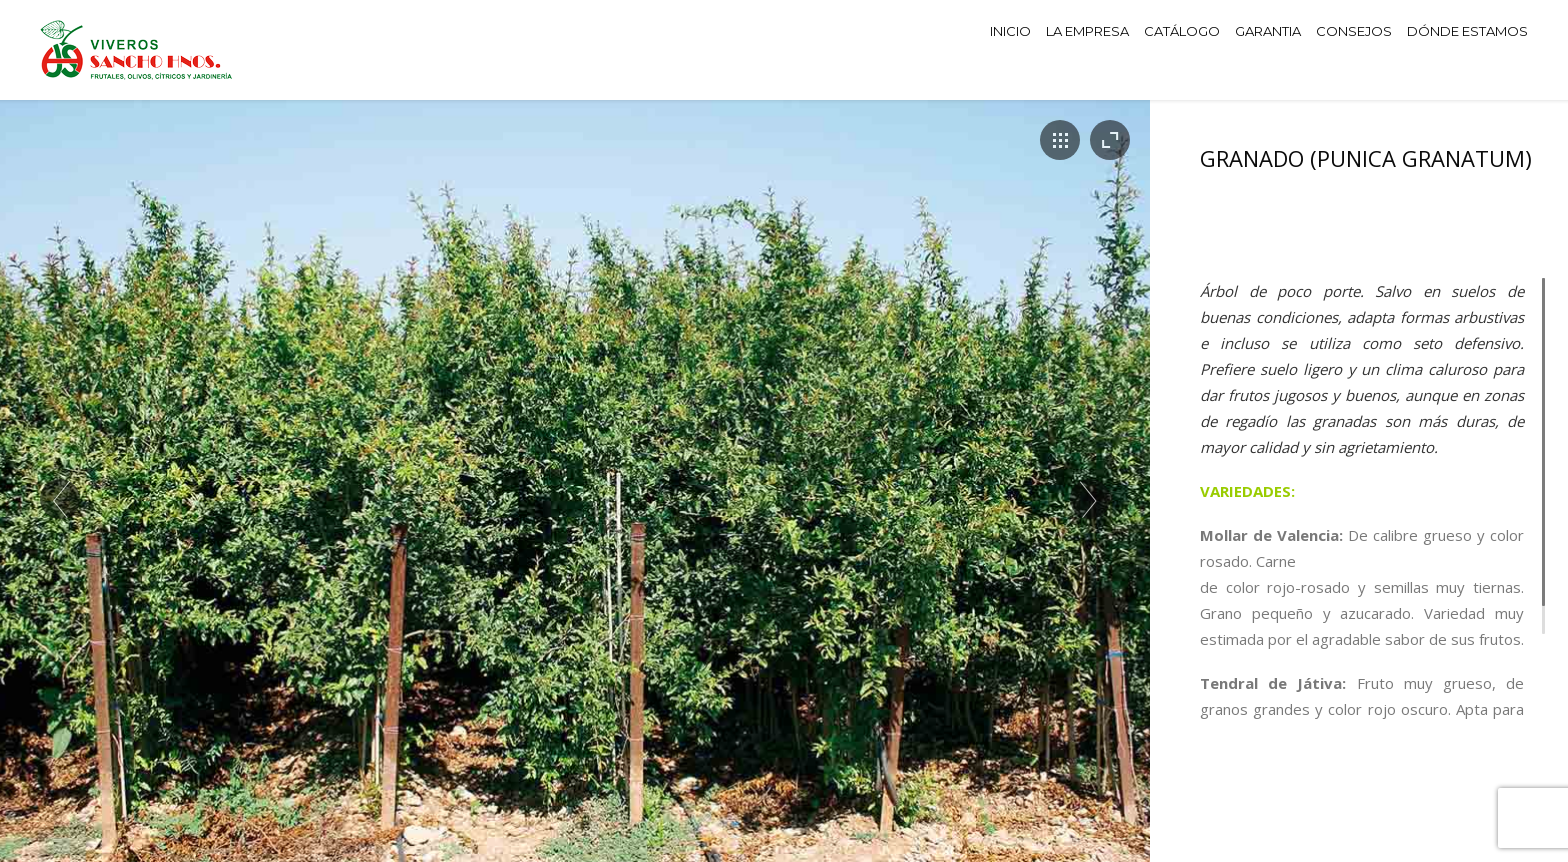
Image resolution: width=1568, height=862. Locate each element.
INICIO (1010, 31)
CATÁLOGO (1182, 31)
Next (1090, 499)
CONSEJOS (1354, 31)
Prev (60, 499)
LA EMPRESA (1087, 31)
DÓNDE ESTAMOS (1467, 31)
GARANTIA (1268, 31)
